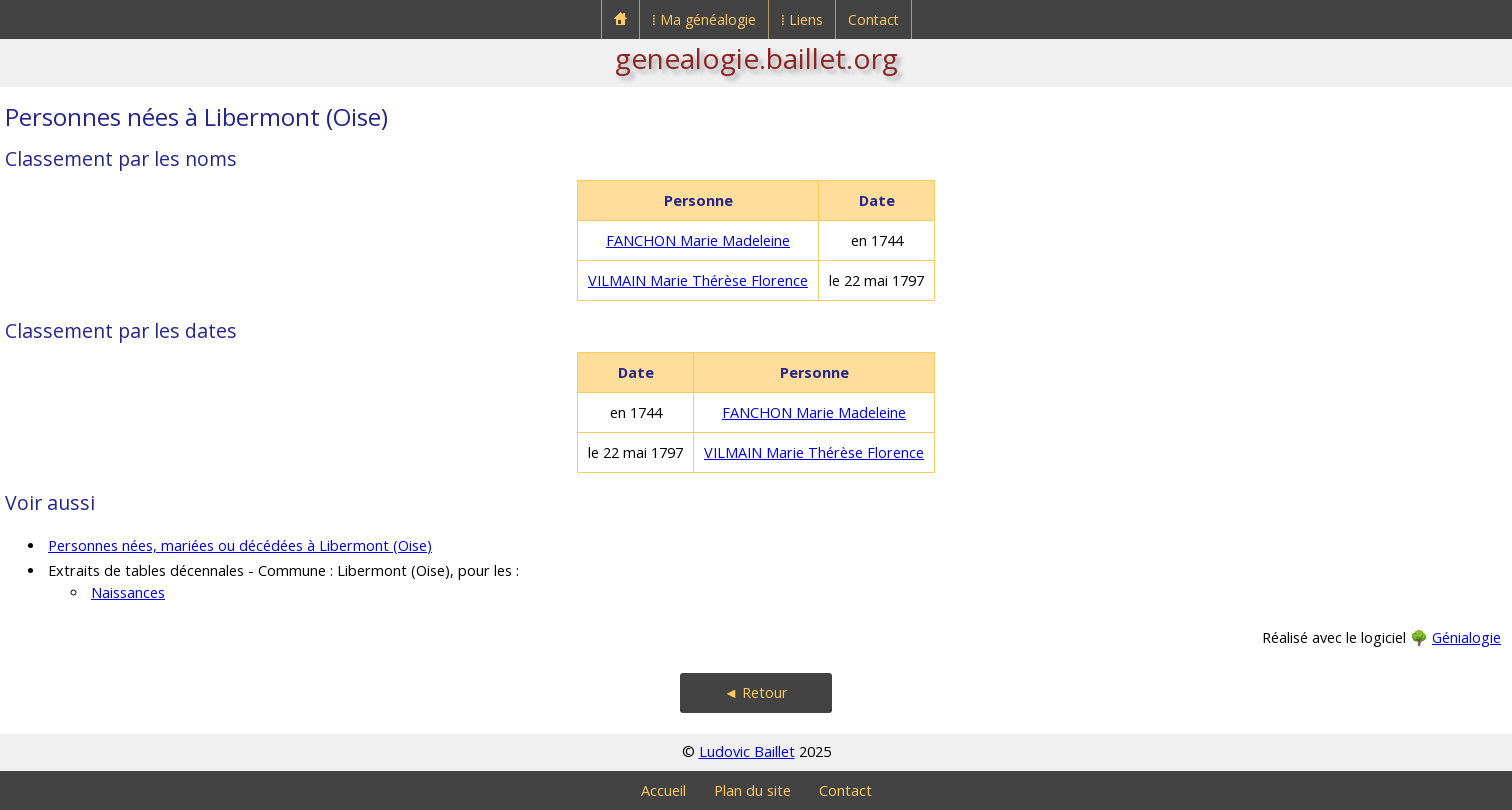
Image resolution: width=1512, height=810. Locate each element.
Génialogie (1466, 637)
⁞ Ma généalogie (704, 19)
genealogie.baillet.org (756, 58)
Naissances (128, 592)
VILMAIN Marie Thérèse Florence (698, 280)
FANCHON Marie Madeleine (698, 240)
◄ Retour (756, 692)
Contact (873, 19)
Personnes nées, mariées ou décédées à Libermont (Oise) (240, 545)
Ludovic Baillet (747, 751)
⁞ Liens (802, 19)
